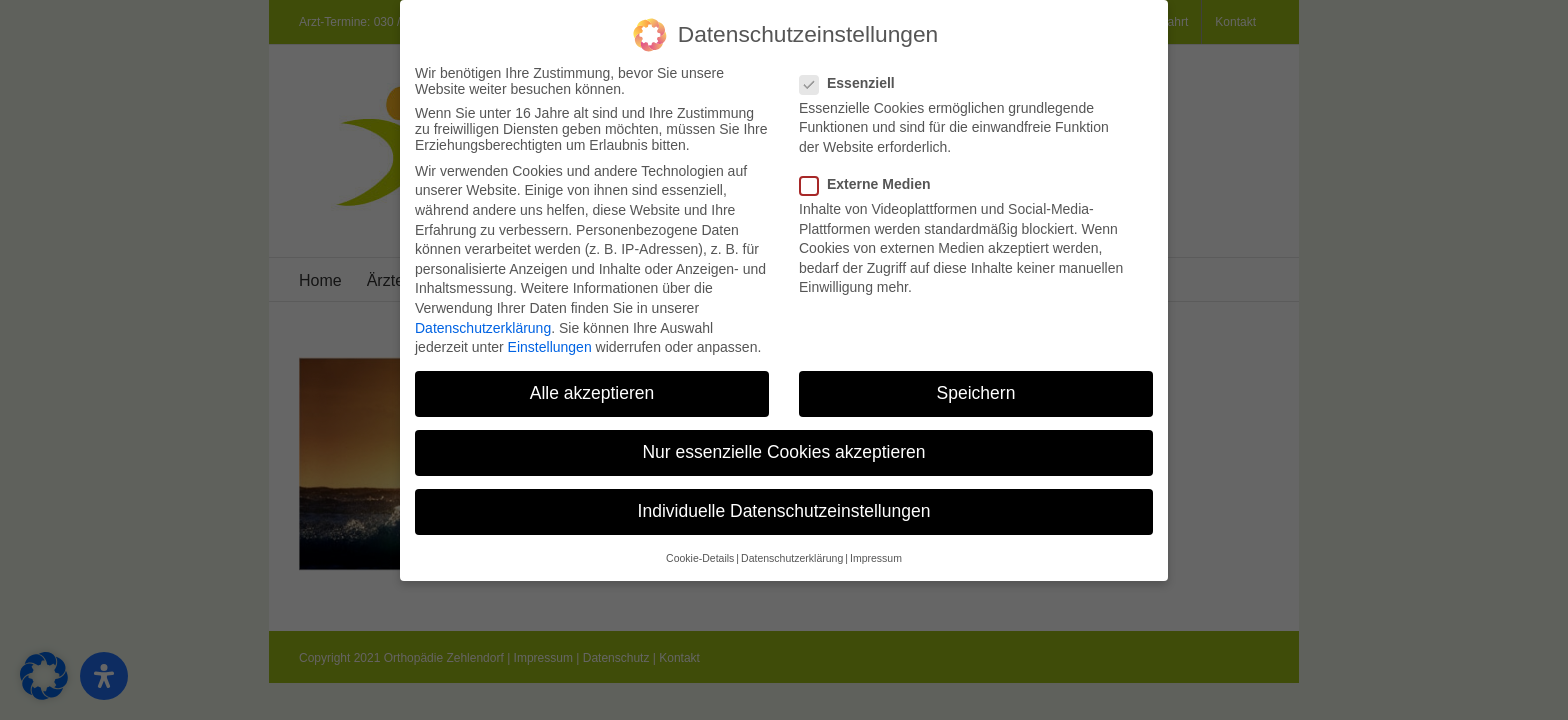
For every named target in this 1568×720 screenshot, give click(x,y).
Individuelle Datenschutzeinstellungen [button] (784, 508)
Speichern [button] (976, 390)
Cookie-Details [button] (700, 554)
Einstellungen (550, 344)
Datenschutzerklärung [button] (792, 554)
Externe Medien (873, 181)
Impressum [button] (876, 554)
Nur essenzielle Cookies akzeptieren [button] (783, 449)
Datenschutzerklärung (483, 324)
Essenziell (855, 79)
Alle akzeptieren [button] (592, 390)
